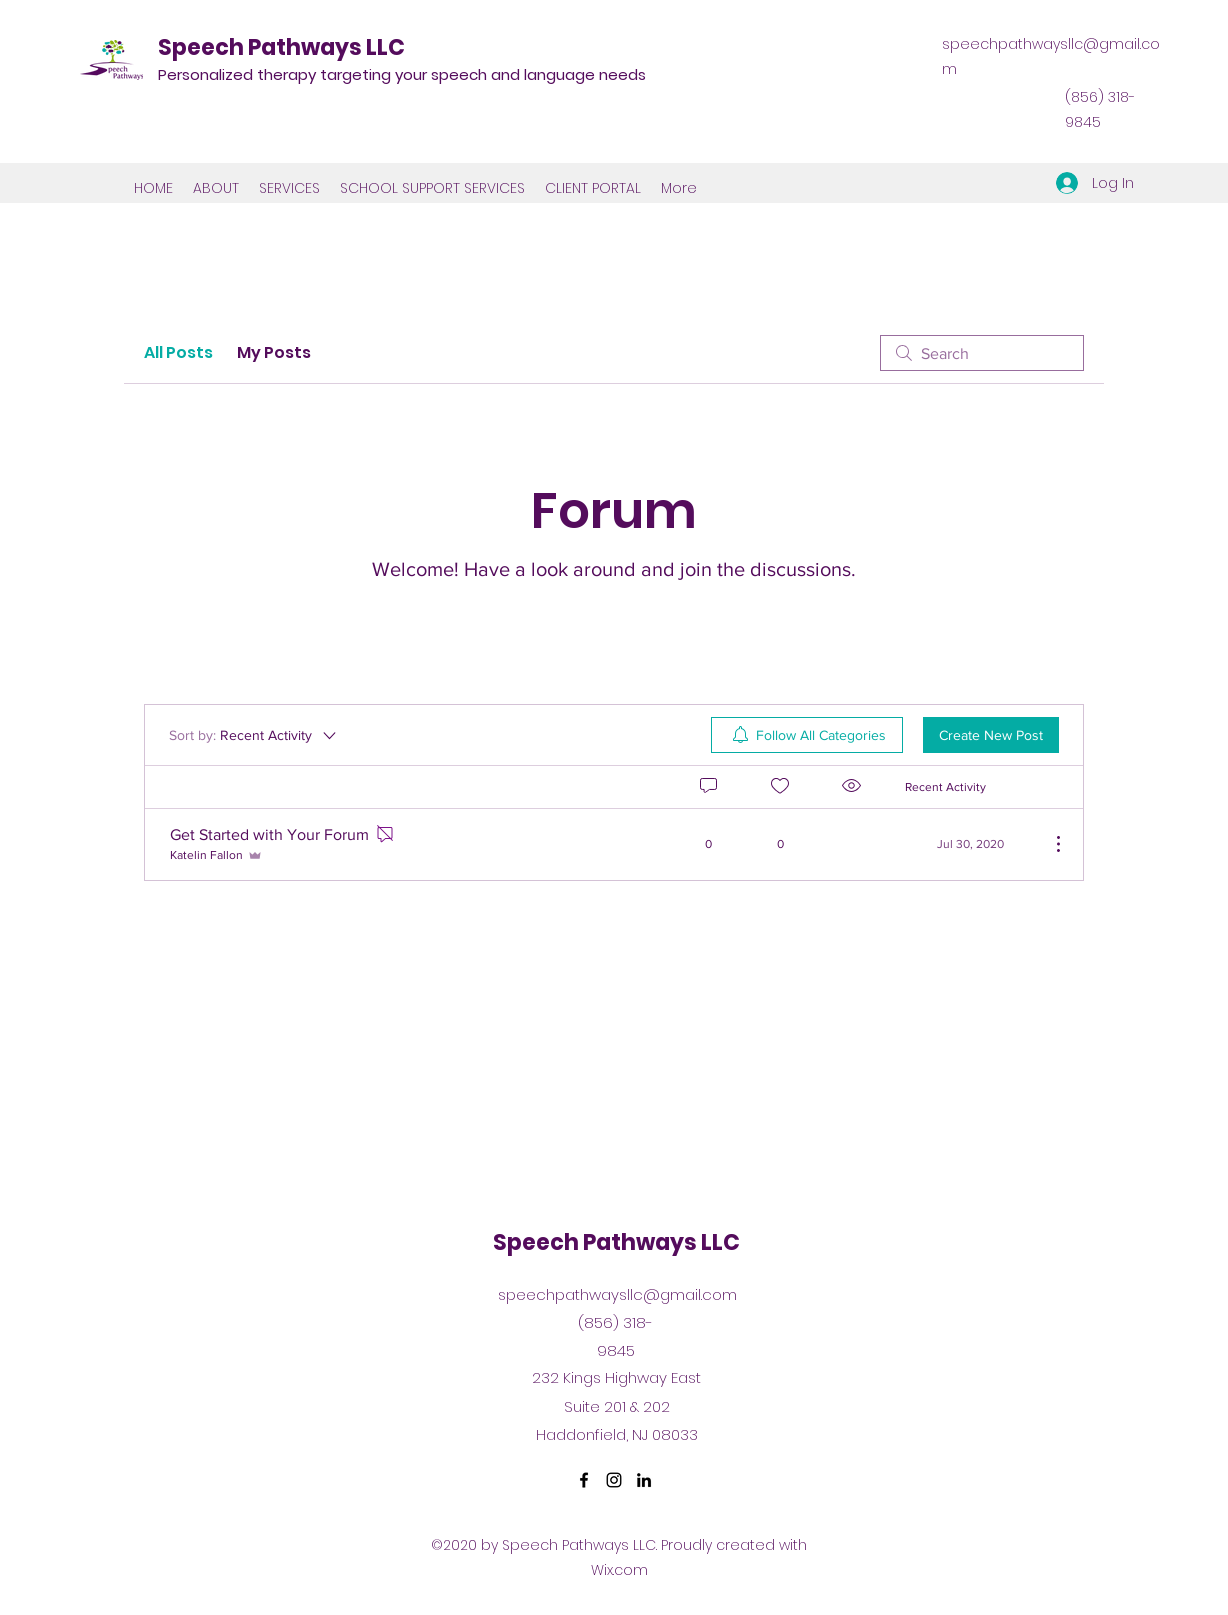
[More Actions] (1048, 844)
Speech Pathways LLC (281, 47)
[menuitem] (807, 735)
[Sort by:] (254, 735)
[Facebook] (584, 1480)
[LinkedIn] (644, 1480)
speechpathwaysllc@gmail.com (617, 1294)
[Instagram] (614, 1480)
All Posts (178, 352)
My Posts (274, 352)
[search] (982, 353)
